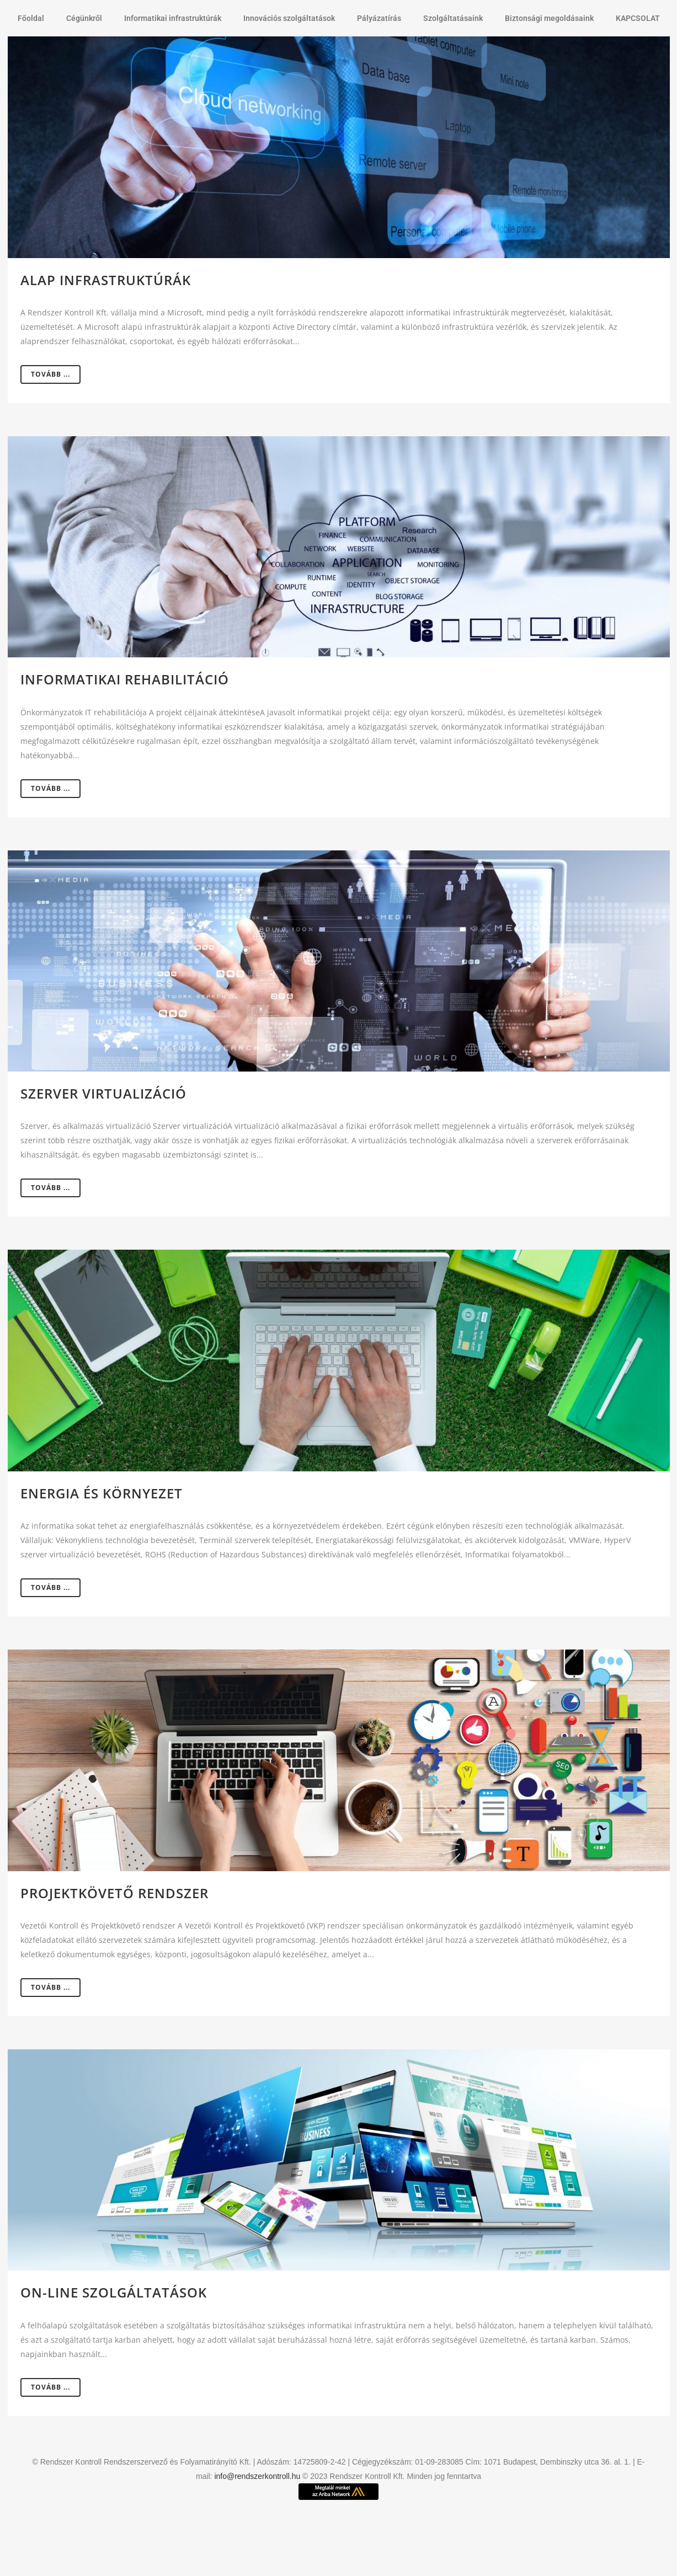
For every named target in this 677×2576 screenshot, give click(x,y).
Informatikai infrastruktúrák (172, 18)
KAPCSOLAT (638, 18)
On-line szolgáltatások (113, 2292)
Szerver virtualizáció (103, 1093)
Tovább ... (50, 374)
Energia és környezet (101, 1493)
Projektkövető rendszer (114, 1893)
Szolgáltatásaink (453, 18)
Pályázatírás (379, 18)
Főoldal (31, 18)
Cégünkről (84, 18)
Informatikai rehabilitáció (124, 679)
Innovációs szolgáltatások (289, 18)
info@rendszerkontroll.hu (257, 2476)
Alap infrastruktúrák (105, 280)
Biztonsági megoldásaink (549, 18)
